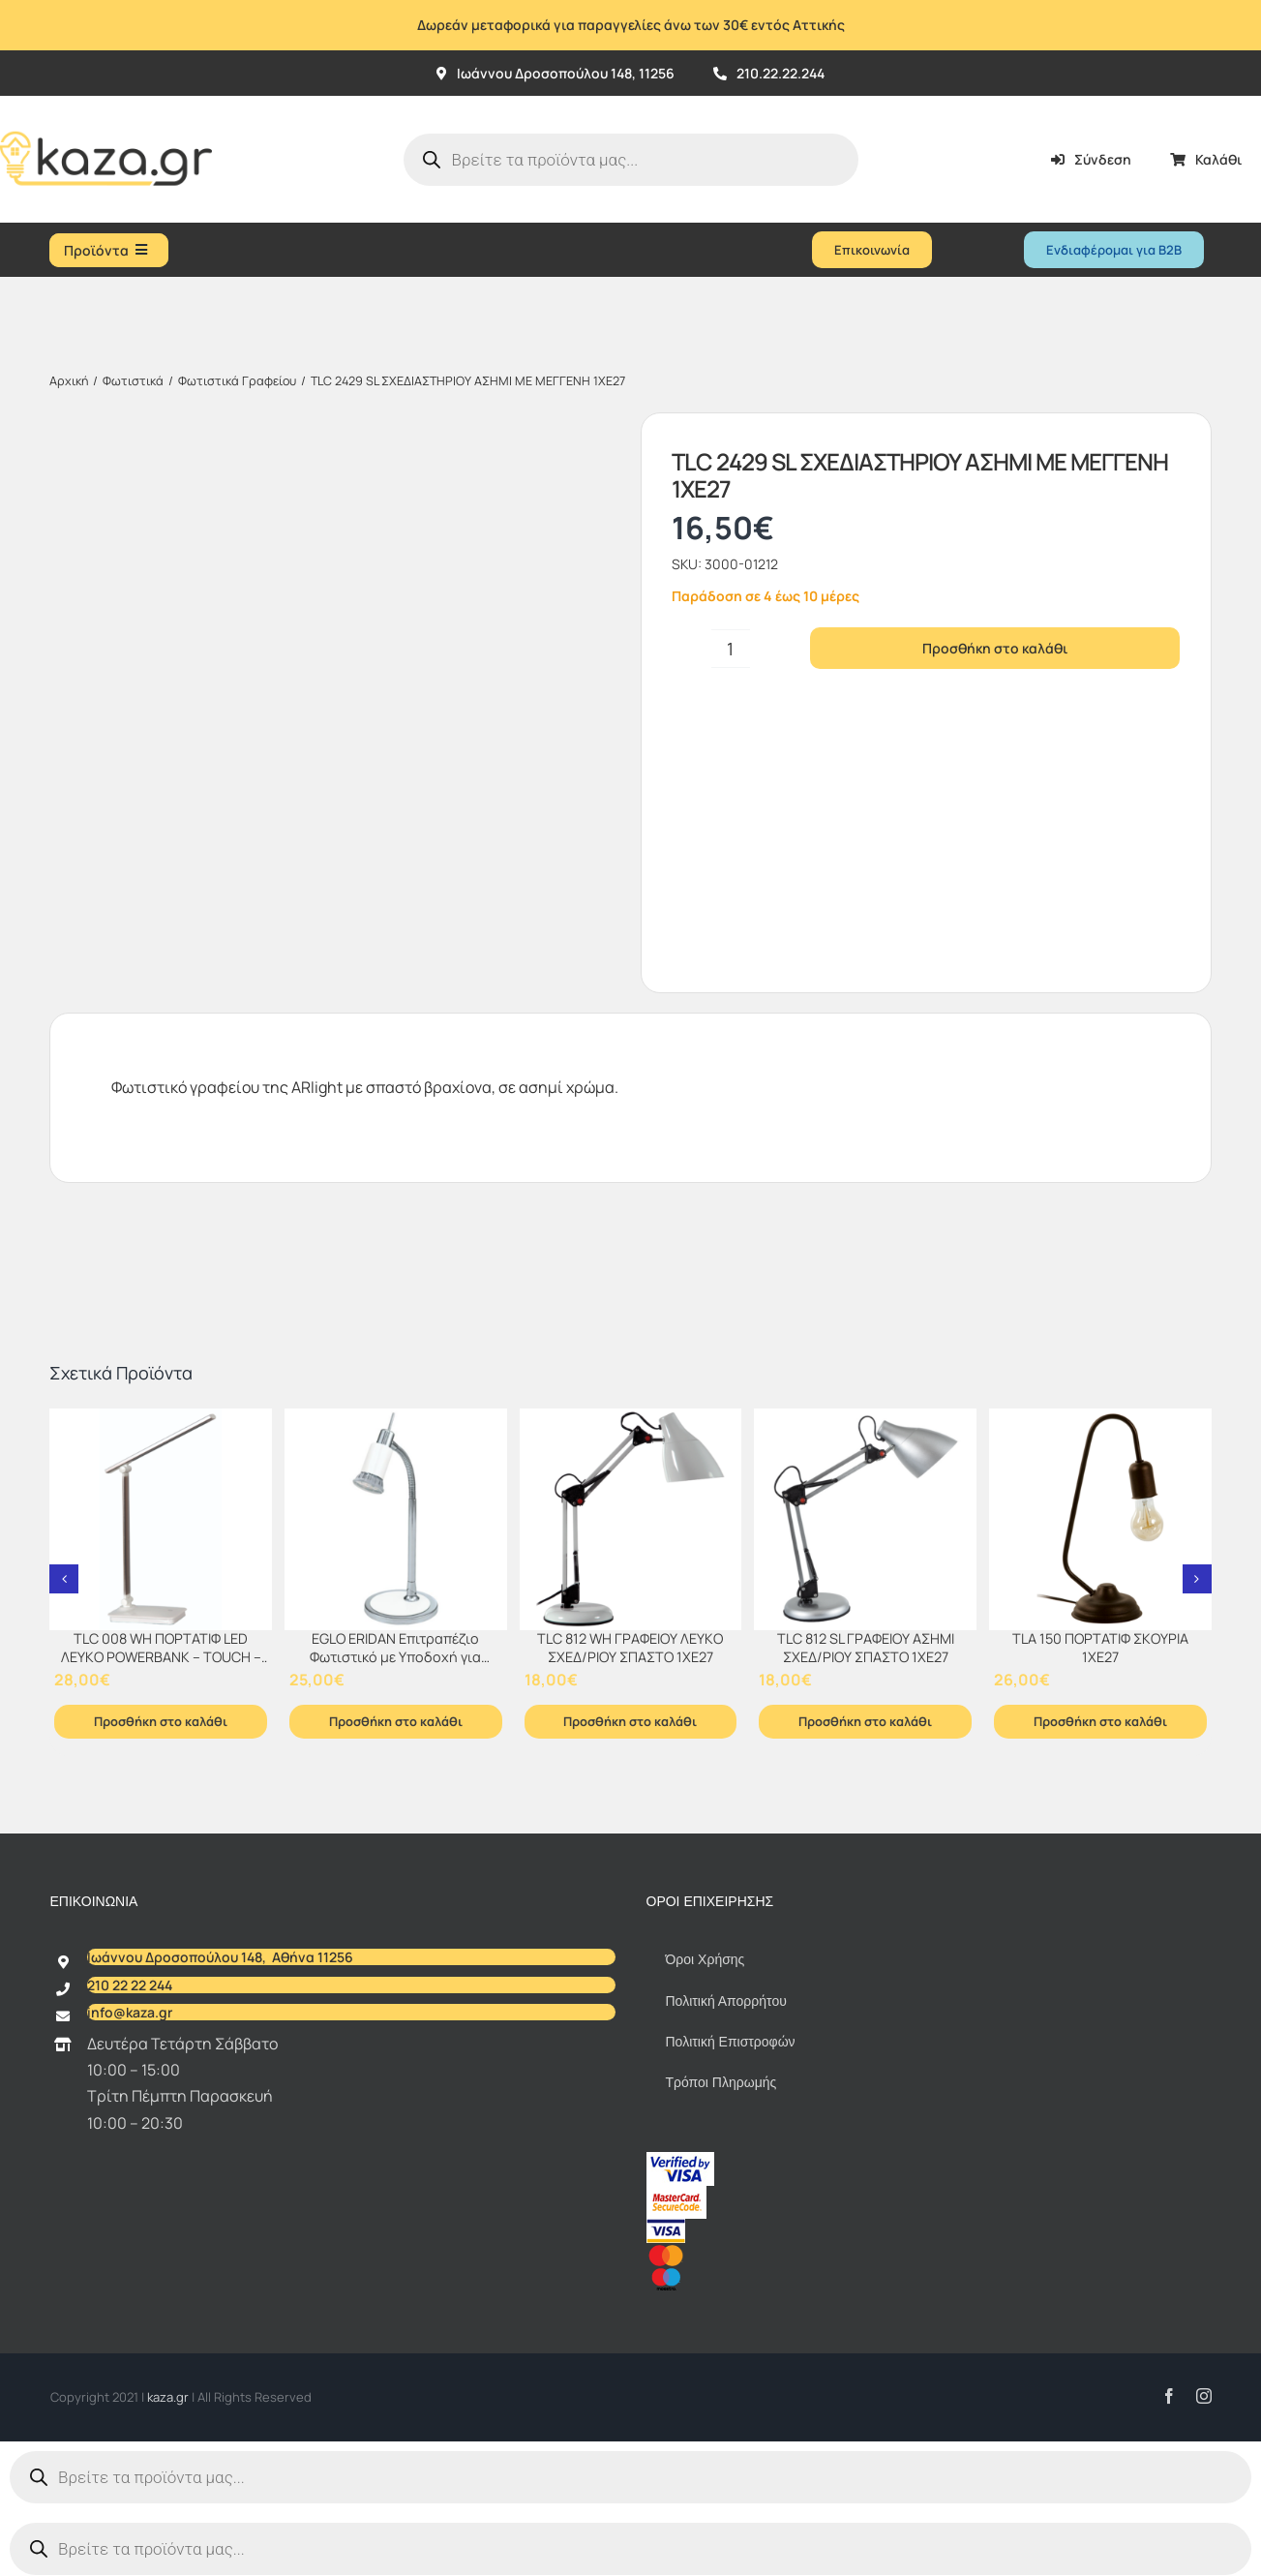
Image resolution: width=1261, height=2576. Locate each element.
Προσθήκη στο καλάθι (994, 648)
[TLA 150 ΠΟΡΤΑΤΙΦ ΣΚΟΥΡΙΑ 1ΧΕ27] (1100, 1520)
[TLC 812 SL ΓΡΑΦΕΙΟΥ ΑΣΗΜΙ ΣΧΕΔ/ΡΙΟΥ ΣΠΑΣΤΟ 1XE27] (865, 1520)
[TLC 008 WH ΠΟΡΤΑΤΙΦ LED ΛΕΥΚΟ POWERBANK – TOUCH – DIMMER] (160, 1520)
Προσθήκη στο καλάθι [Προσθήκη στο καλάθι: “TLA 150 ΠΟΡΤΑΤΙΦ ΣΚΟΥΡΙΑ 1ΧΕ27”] (1100, 1721)
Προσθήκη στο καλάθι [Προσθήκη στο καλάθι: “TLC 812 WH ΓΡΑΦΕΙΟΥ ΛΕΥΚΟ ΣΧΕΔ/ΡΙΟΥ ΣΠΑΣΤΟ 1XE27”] (630, 1721)
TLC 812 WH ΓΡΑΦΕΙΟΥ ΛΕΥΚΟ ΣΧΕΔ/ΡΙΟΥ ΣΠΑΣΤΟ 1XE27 (630, 1647)
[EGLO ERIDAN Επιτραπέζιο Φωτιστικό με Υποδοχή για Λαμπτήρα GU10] (396, 1520)
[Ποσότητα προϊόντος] (730, 648)
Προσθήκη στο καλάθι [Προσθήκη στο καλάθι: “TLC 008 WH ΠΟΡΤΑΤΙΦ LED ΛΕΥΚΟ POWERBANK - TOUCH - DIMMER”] (160, 1721)
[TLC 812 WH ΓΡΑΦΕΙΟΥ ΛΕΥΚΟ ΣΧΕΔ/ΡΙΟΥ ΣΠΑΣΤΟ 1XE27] (631, 1520)
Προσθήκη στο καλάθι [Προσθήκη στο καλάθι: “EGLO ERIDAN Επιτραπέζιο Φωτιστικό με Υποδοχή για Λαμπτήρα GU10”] (396, 1721)
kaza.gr (169, 2397)
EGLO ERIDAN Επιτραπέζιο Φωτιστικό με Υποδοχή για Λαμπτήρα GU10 (395, 1656)
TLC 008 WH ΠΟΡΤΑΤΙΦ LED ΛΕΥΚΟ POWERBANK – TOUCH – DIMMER (161, 1656)
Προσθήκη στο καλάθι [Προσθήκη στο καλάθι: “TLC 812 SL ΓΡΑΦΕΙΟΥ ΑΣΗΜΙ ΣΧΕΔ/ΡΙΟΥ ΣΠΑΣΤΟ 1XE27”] (865, 1721)
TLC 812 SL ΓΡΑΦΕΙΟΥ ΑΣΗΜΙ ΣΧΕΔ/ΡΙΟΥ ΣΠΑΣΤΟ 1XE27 (865, 1647)
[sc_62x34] (676, 2193)
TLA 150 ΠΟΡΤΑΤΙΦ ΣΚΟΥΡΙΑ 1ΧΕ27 (1100, 1647)
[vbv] (680, 2159)
